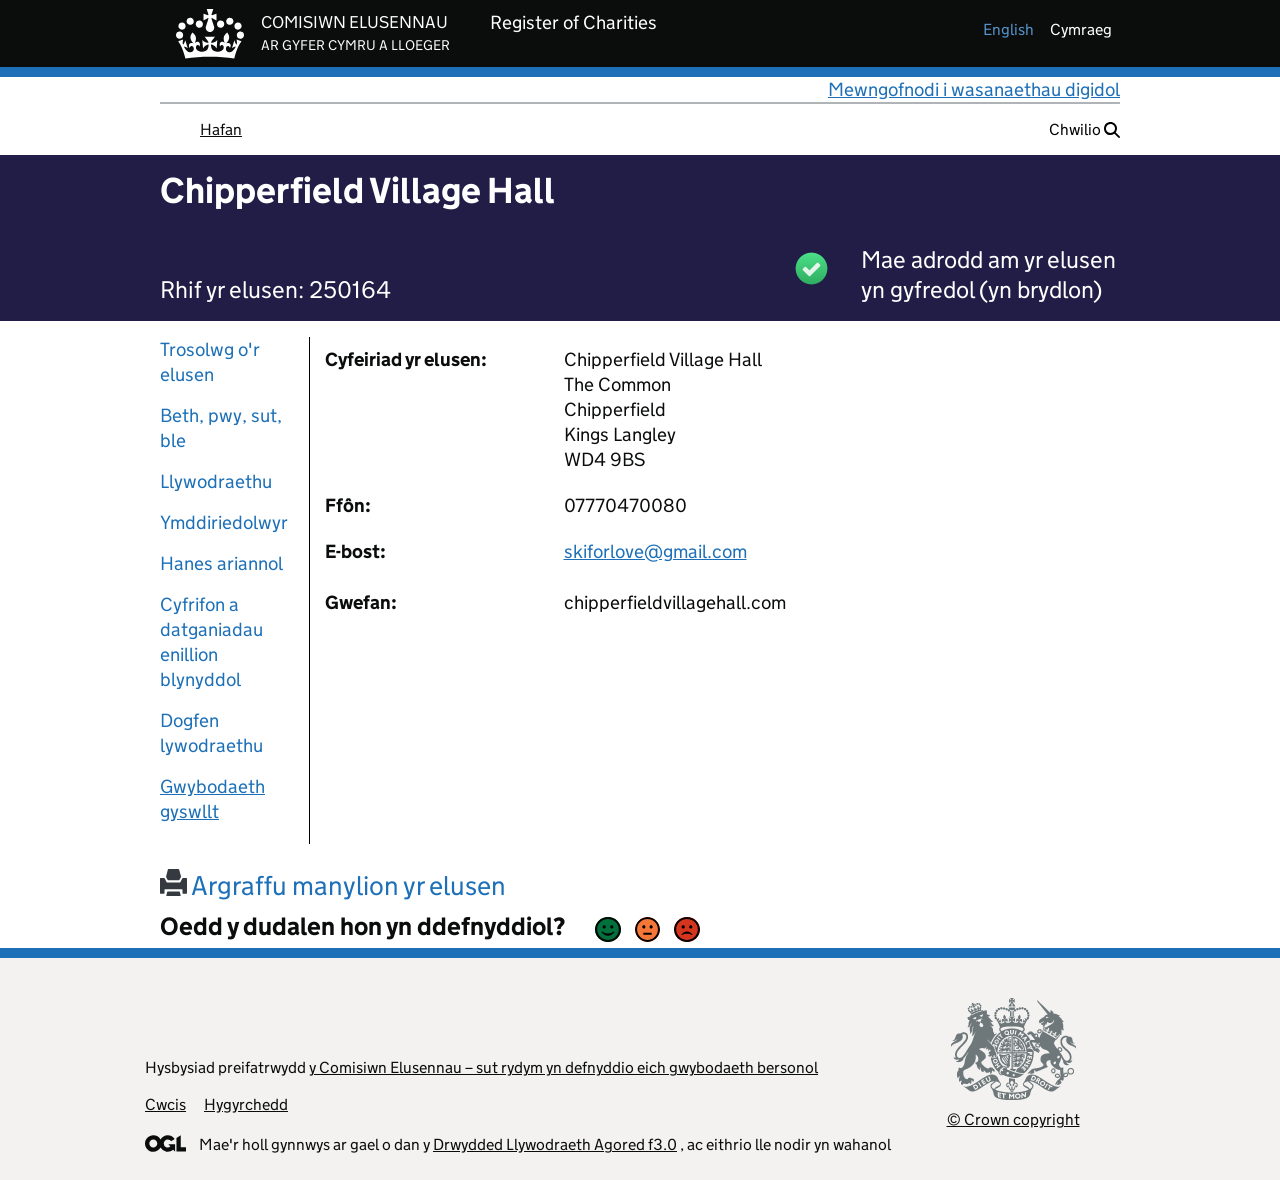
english (1008, 29)
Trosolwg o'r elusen (210, 362)
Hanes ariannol (221, 563)
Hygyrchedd (246, 1104)
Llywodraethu (216, 481)
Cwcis (165, 1104)
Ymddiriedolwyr (224, 522)
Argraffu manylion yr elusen (333, 885)
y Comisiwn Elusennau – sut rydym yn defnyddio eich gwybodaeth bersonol (563, 1067)
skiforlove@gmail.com (655, 551)
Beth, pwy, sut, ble (221, 428)
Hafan (221, 129)
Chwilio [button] (1084, 129)
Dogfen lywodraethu (211, 733)
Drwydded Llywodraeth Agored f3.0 (555, 1144)
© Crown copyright (1013, 1119)
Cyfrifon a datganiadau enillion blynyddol (211, 642)
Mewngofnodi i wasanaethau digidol (974, 89)
